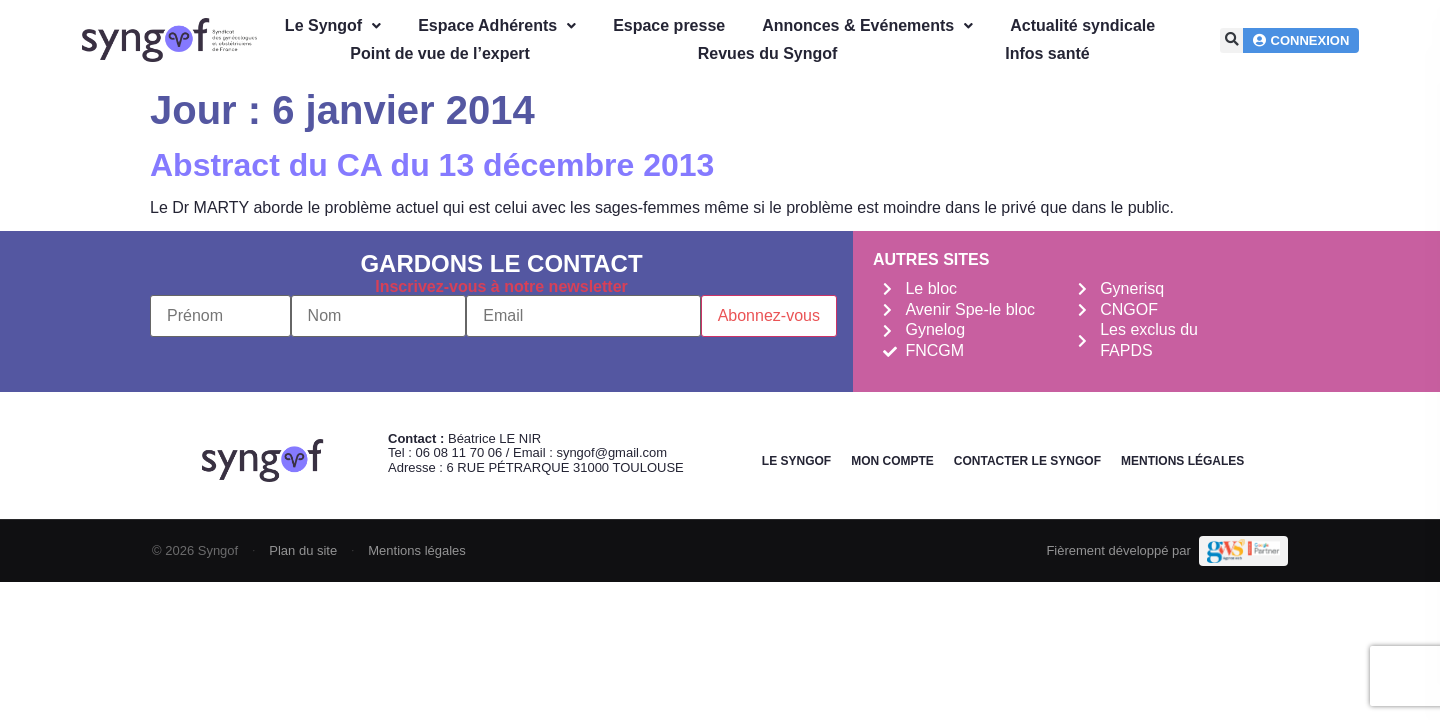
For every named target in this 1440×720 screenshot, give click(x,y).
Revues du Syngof (768, 53)
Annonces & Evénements (867, 25)
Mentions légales (1182, 461)
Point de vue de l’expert (440, 53)
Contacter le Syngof (1027, 461)
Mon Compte (892, 461)
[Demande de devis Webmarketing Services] (1243, 551)
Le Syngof (333, 25)
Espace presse (669, 25)
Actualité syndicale (1082, 25)
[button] (1232, 40)
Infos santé (1047, 53)
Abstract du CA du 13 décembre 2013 (432, 165)
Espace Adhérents (497, 25)
